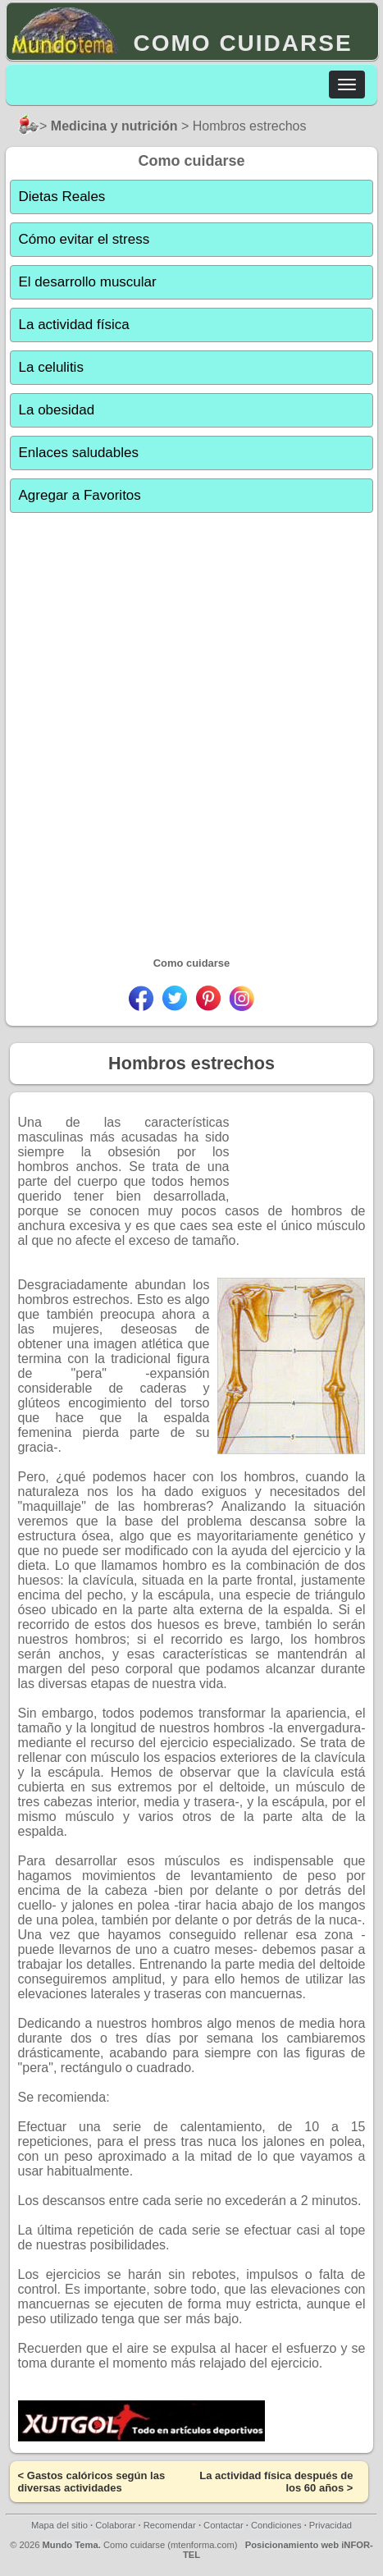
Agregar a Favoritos (80, 495)
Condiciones (276, 2525)
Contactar (223, 2525)
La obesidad (57, 410)
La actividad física (74, 324)
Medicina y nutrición (114, 126)
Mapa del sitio (59, 2525)
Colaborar (115, 2525)
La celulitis (51, 367)
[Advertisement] (191, 719)
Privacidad (330, 2525)
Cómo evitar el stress (84, 239)
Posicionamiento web (292, 2545)
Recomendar (170, 2525)
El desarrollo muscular (88, 282)
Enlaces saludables (79, 452)
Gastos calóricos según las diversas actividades (92, 2481)
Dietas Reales (62, 196)
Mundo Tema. (72, 2545)
